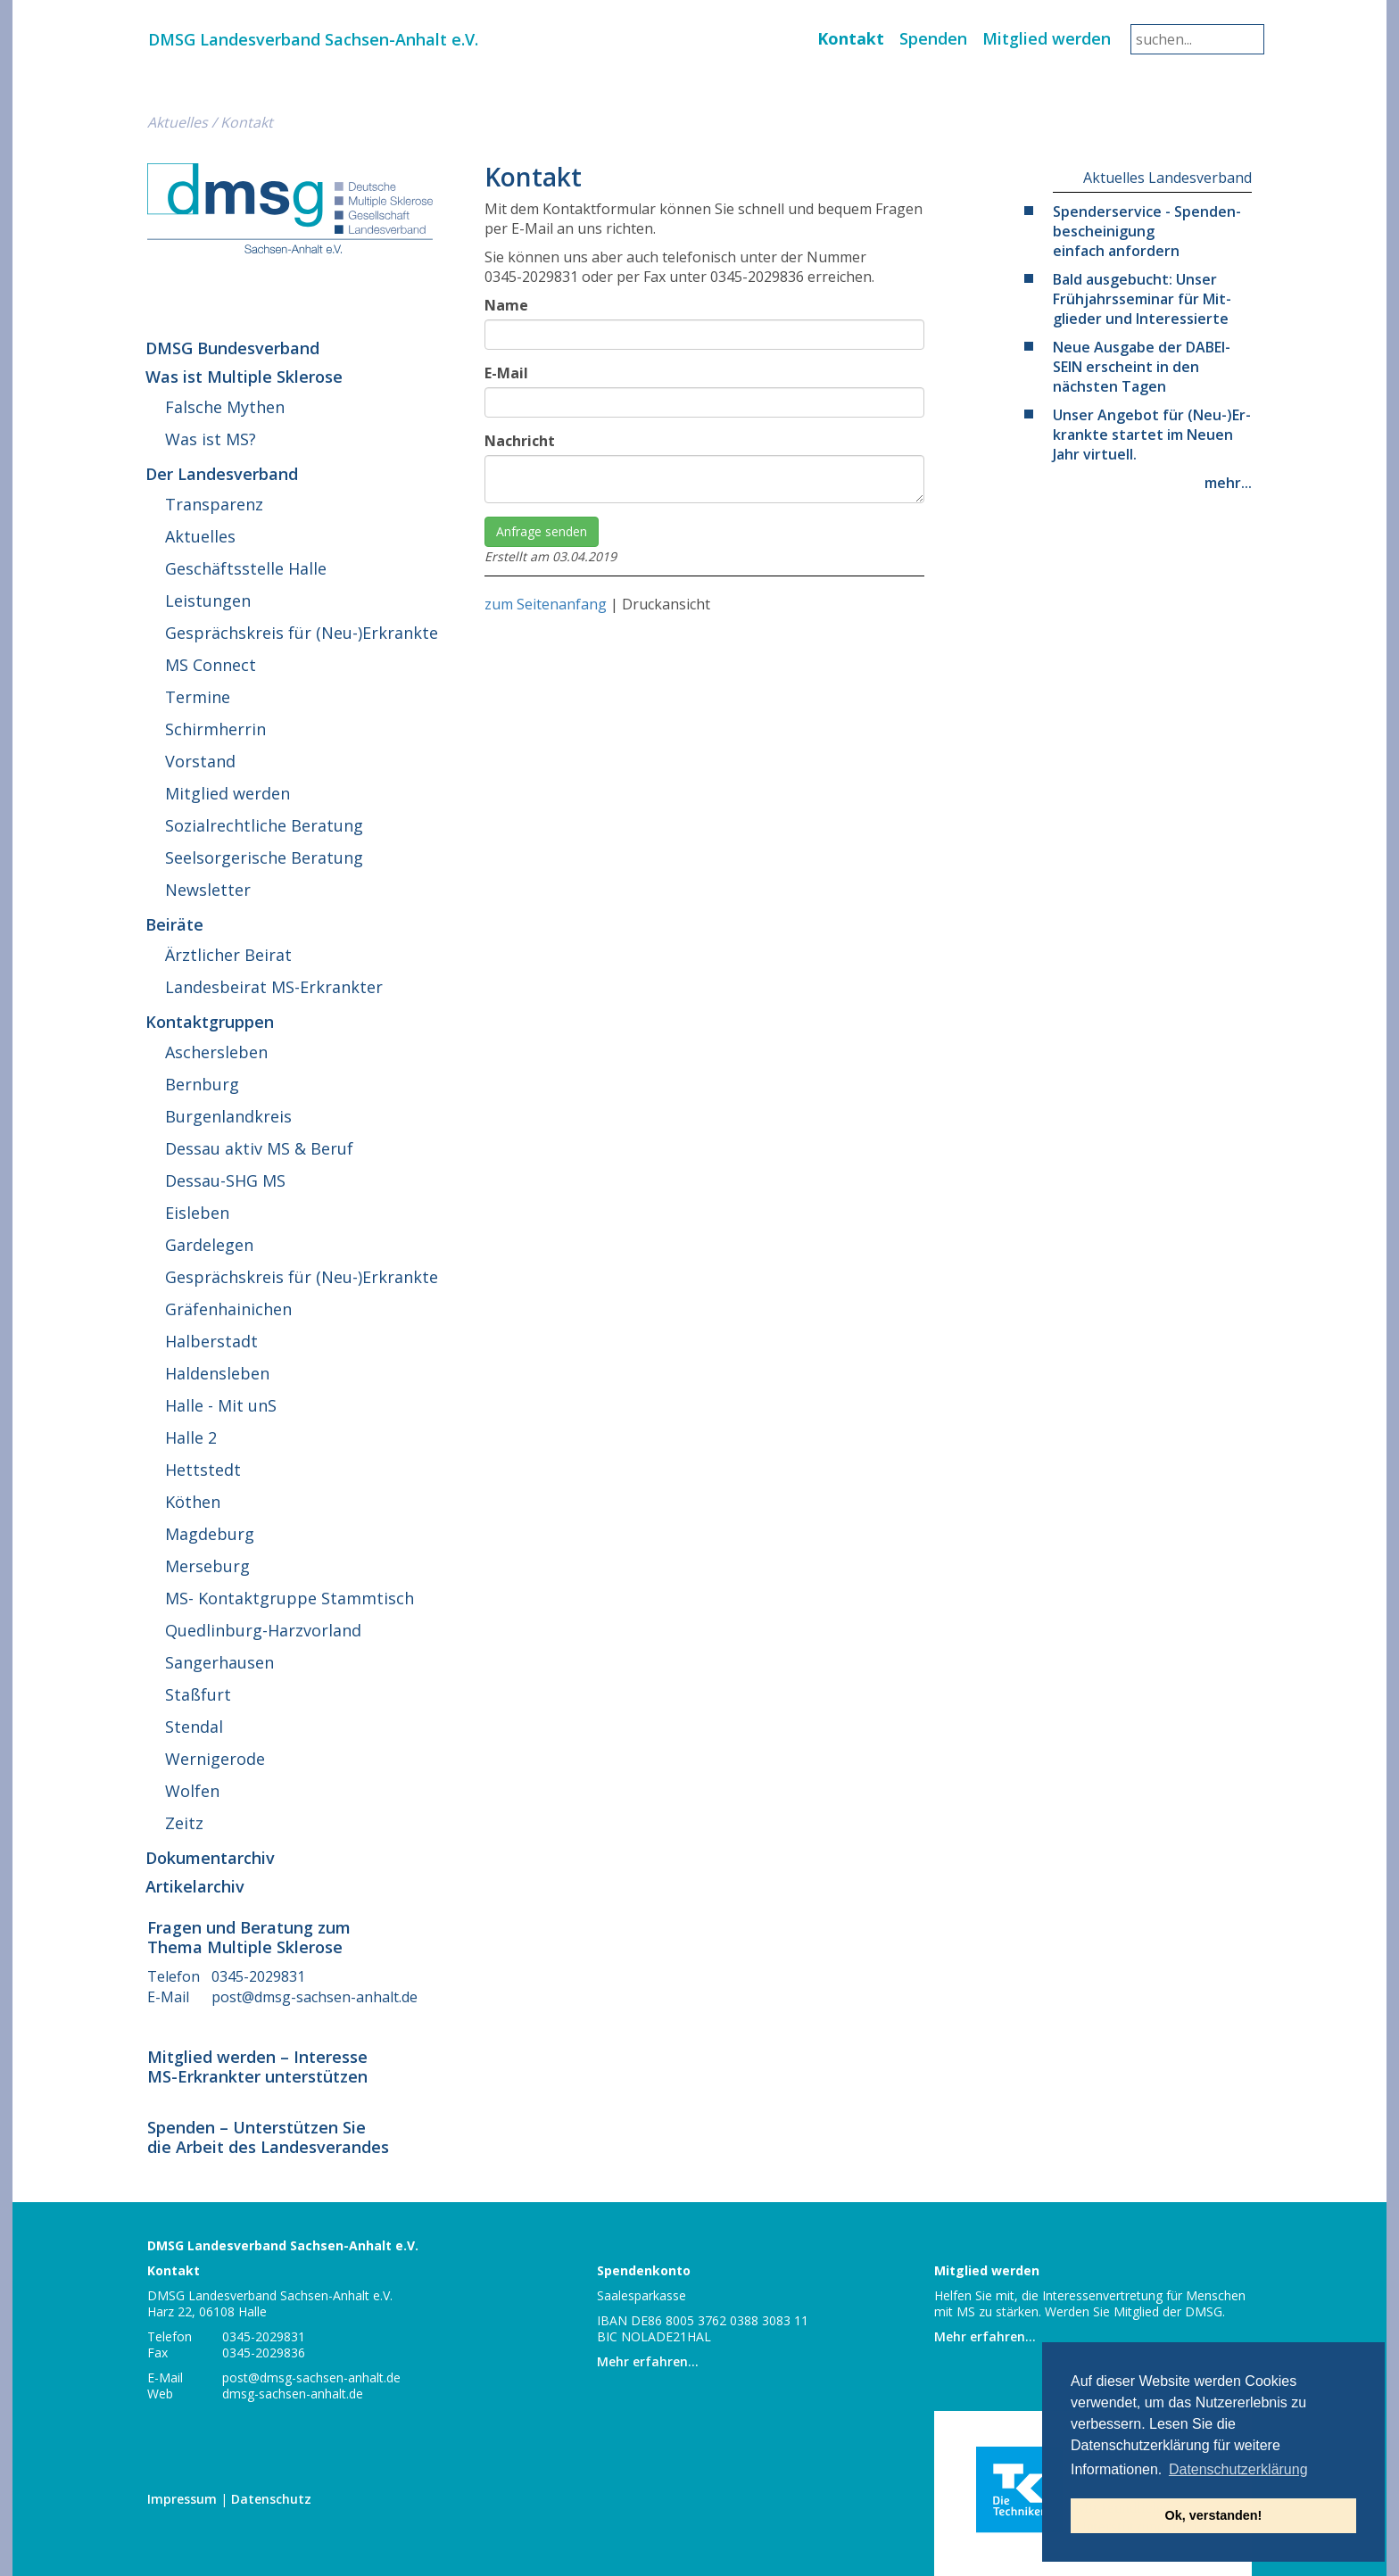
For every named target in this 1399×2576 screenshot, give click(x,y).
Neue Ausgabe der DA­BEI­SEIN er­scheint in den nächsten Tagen (1141, 366)
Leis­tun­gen (208, 600)
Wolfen (192, 1791)
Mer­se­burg (207, 1566)
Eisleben (197, 1212)
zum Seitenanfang (545, 604)
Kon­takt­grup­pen (209, 1021)
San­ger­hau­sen (219, 1662)
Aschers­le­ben (216, 1052)
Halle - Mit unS (221, 1405)
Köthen (192, 1501)
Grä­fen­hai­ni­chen (228, 1309)
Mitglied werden (1046, 38)
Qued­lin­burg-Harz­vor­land (263, 1630)
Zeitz (184, 1823)
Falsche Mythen (225, 407)
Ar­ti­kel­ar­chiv (194, 1886)
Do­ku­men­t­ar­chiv (210, 1858)
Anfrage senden (541, 531)
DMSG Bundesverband (232, 348)
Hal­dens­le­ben (217, 1373)
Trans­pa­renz (214, 504)
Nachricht (519, 441)
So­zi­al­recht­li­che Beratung (264, 825)
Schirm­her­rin (215, 729)
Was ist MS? (210, 439)
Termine (197, 697)
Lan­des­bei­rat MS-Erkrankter (274, 987)
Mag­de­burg (209, 1534)
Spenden (933, 38)
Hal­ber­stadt (211, 1341)
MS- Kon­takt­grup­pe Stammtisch (289, 1598)
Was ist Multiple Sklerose (244, 376)
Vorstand (200, 761)
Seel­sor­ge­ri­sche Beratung (264, 857)
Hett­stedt (203, 1469)
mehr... (1228, 483)
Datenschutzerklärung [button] (1238, 2469)
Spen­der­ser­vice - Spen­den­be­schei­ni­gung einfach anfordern (1147, 231)
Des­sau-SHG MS (225, 1180)
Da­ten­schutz (271, 2498)
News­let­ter (208, 889)
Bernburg (202, 1084)
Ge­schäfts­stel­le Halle (246, 568)
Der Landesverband (221, 474)
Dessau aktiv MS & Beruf (259, 1148)
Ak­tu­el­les (177, 122)
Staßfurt (198, 1694)
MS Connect (210, 664)
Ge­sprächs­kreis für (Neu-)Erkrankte (301, 632)
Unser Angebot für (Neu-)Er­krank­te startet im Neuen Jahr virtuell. (1152, 434)
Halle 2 (191, 1437)
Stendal (194, 1726)
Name (506, 305)
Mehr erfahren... (648, 2361)
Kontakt (850, 38)
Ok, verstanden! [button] (1213, 2515)
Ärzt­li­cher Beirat (228, 954)
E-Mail (506, 373)
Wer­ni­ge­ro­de (215, 1758)
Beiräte (174, 924)
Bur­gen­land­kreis (228, 1116)
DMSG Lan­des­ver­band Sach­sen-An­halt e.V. (313, 39)
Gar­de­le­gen (209, 1244)
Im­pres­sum (182, 2498)
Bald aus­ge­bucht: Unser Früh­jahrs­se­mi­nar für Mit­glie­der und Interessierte (1142, 298)
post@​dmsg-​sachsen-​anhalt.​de (314, 1997)
